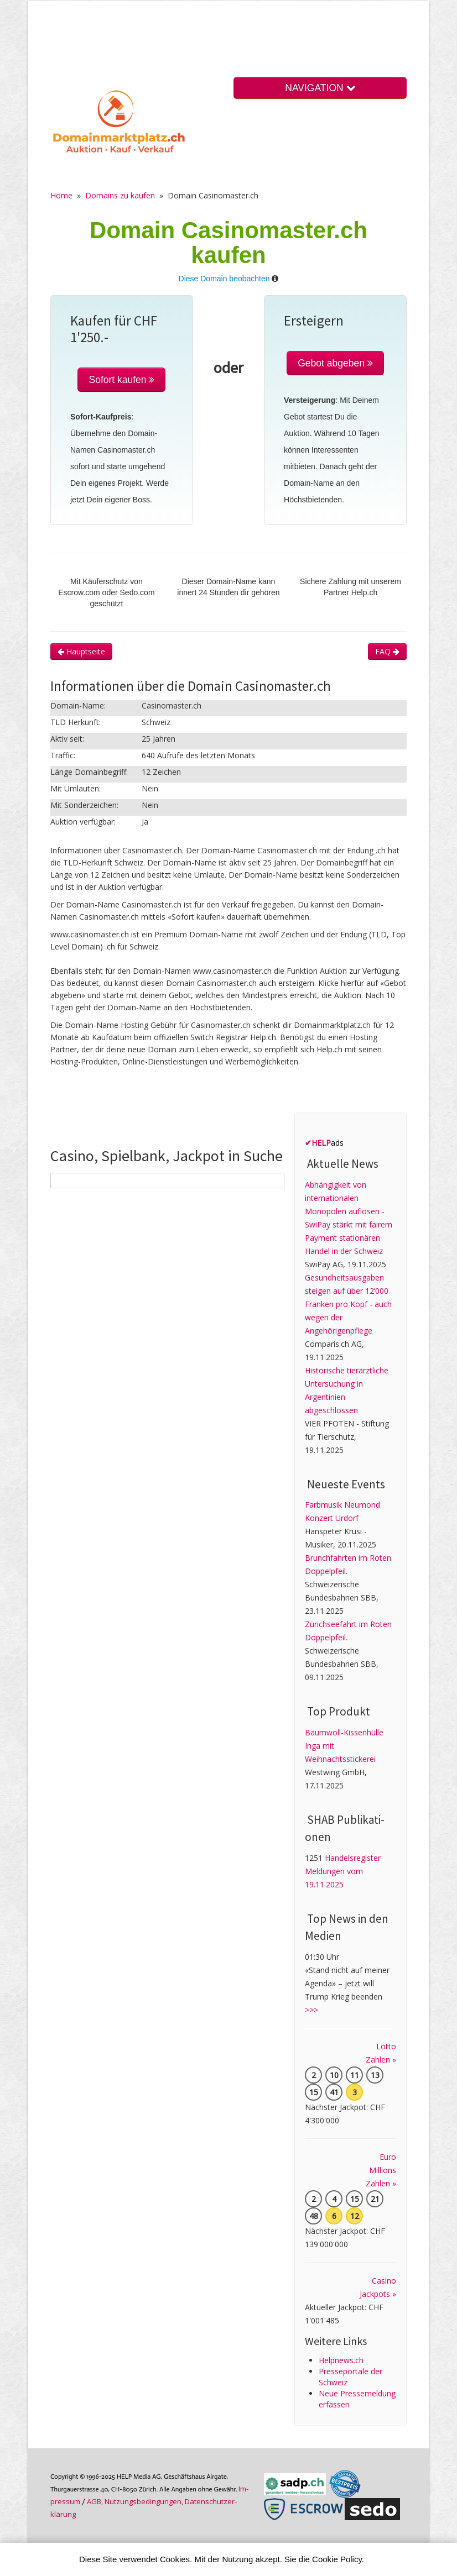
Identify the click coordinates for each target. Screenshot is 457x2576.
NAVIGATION (320, 87)
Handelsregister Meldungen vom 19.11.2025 (343, 1871)
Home (61, 195)
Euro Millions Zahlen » (381, 2170)
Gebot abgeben (335, 363)
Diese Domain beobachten (224, 278)
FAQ (387, 651)
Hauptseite (81, 651)
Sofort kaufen (121, 379)
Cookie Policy (337, 2559)
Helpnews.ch (341, 2360)
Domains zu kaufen (120, 195)
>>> (311, 2010)
